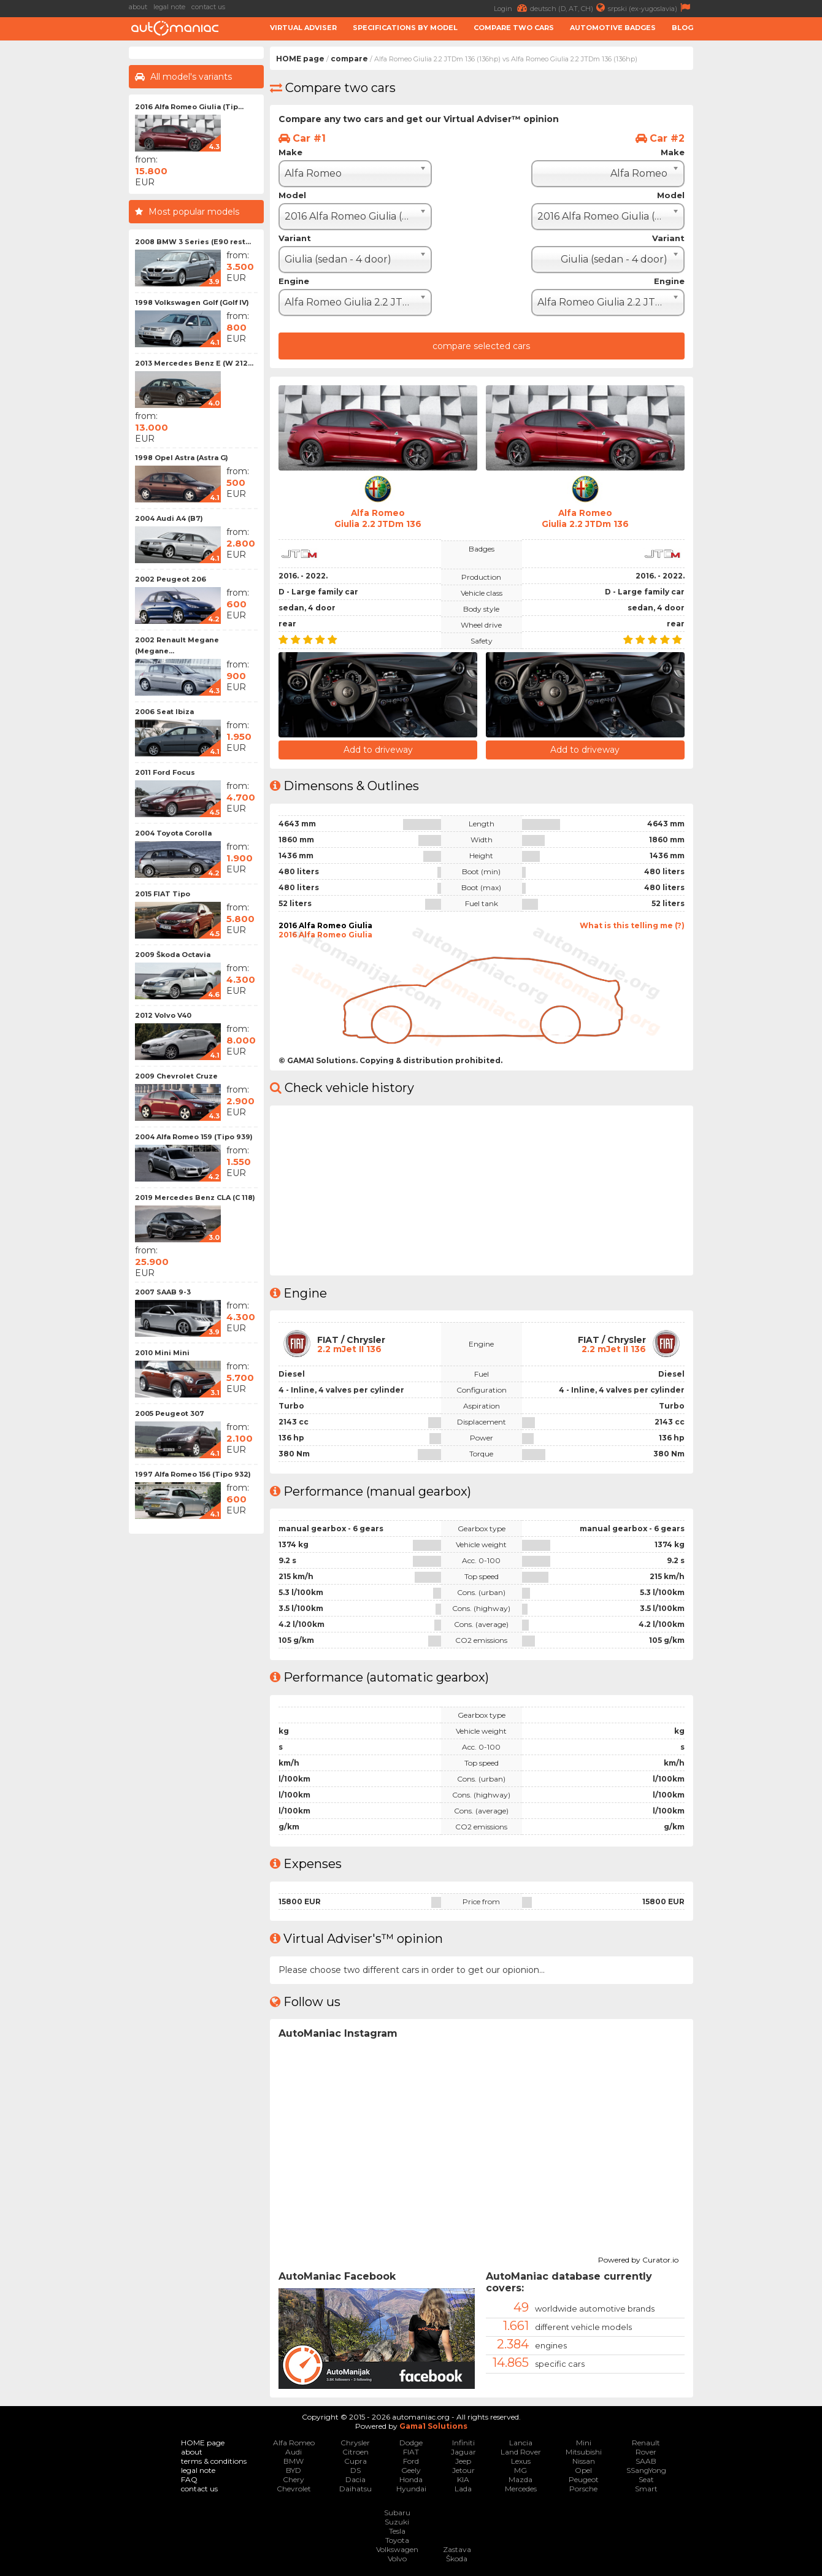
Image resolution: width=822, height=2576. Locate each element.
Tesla (397, 2530)
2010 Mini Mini (162, 1352)
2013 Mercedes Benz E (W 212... (194, 363)
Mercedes (521, 2488)
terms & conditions (214, 2460)
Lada (463, 2488)
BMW (293, 2460)
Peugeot (584, 2478)
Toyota (397, 2539)
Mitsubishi (584, 2451)
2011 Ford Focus (165, 772)
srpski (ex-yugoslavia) (650, 7)
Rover (646, 2451)
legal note (169, 6)
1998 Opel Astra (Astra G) (181, 457)
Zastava (457, 2548)
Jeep (463, 2460)
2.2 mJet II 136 (349, 1348)
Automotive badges (613, 27)
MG (520, 2469)
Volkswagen (397, 2548)
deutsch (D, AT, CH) (569, 7)
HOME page (300, 58)
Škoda (456, 2558)
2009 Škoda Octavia (172, 954)
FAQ (189, 2478)
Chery (293, 2478)
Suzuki (397, 2521)
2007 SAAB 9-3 (163, 1292)
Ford (411, 2460)
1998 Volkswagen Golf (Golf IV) (192, 302)
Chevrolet (294, 2488)
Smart (646, 2488)
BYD (293, 2469)
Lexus (521, 2460)
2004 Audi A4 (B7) (169, 518)
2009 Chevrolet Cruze (176, 1076)
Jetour (463, 2469)
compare (349, 58)
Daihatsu (355, 2488)
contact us (208, 6)
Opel (583, 2469)
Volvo (397, 2558)
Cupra (355, 2460)
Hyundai (411, 2488)
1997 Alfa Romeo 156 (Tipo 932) (193, 1474)
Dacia (355, 2478)
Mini (583, 2442)
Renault (646, 2442)
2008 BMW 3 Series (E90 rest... (193, 241)
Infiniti (463, 2442)
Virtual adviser (303, 27)
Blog (682, 27)
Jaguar (463, 2451)
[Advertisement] (760, 231)
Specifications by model (405, 27)
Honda (411, 2478)
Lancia (520, 2442)
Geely (411, 2469)
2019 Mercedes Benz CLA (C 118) (195, 1197)
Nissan (583, 2460)
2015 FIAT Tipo (162, 894)
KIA (463, 2478)
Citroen (355, 2451)
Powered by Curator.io (638, 2258)
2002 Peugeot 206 (170, 579)
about (138, 6)
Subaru (397, 2511)
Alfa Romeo (294, 2442)
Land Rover (521, 2451)
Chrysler (355, 2442)
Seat (646, 2478)
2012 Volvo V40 (163, 1015)
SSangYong (646, 2469)
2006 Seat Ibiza (164, 711)
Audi (293, 2451)
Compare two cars (514, 27)
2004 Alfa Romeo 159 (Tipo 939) (194, 1136)
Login (512, 7)
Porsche (583, 2488)
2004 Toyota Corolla (173, 833)
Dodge (411, 2442)
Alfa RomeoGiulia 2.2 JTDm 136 (378, 518)
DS (355, 2469)
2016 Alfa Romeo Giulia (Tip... (189, 106)
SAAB (646, 2460)
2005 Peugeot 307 (169, 1413)
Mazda (520, 2478)
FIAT (411, 2451)
